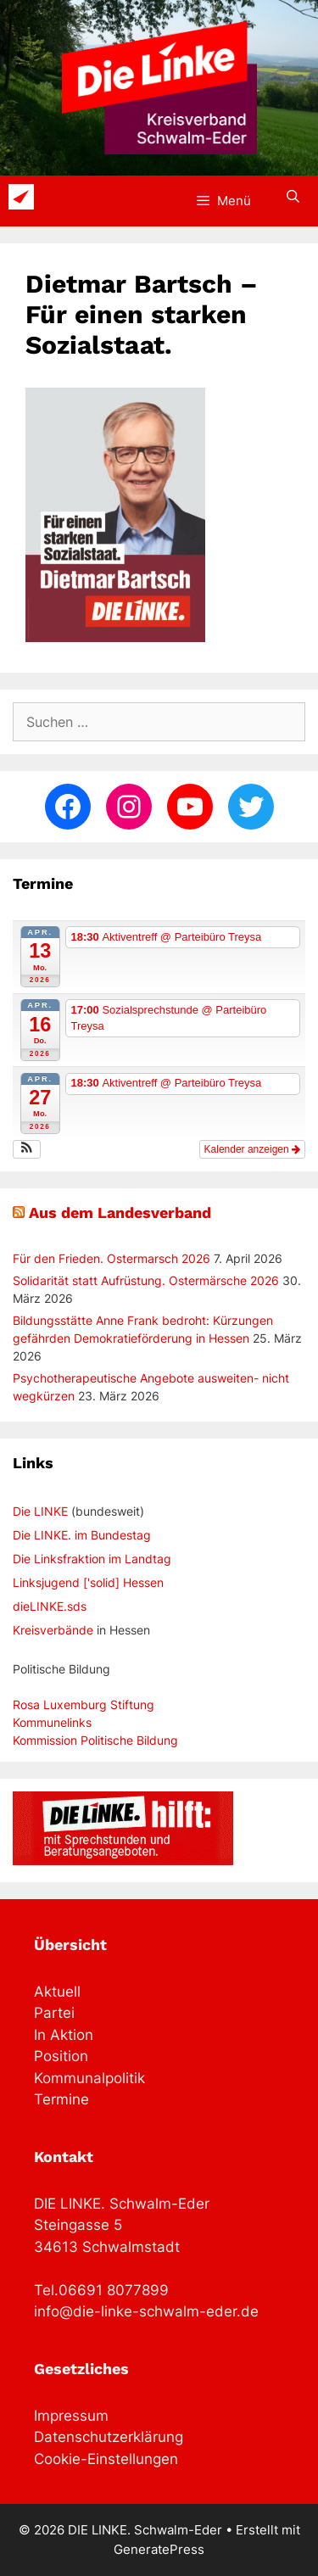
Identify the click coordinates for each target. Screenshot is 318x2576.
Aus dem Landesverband (120, 1212)
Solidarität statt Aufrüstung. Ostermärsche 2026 (146, 1280)
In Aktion (63, 2034)
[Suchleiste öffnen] (293, 197)
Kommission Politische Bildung (95, 1740)
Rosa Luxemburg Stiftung (83, 1704)
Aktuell (57, 1991)
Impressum (71, 2415)
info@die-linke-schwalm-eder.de (146, 2311)
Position (61, 2056)
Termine (61, 2099)
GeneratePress (159, 2549)
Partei (54, 2012)
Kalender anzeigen (252, 1149)
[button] (27, 1149)
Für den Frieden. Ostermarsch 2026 (111, 1258)
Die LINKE (40, 1511)
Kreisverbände (53, 1630)
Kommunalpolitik (89, 2078)
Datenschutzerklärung (108, 2436)
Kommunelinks (52, 1722)
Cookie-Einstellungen (106, 2458)
